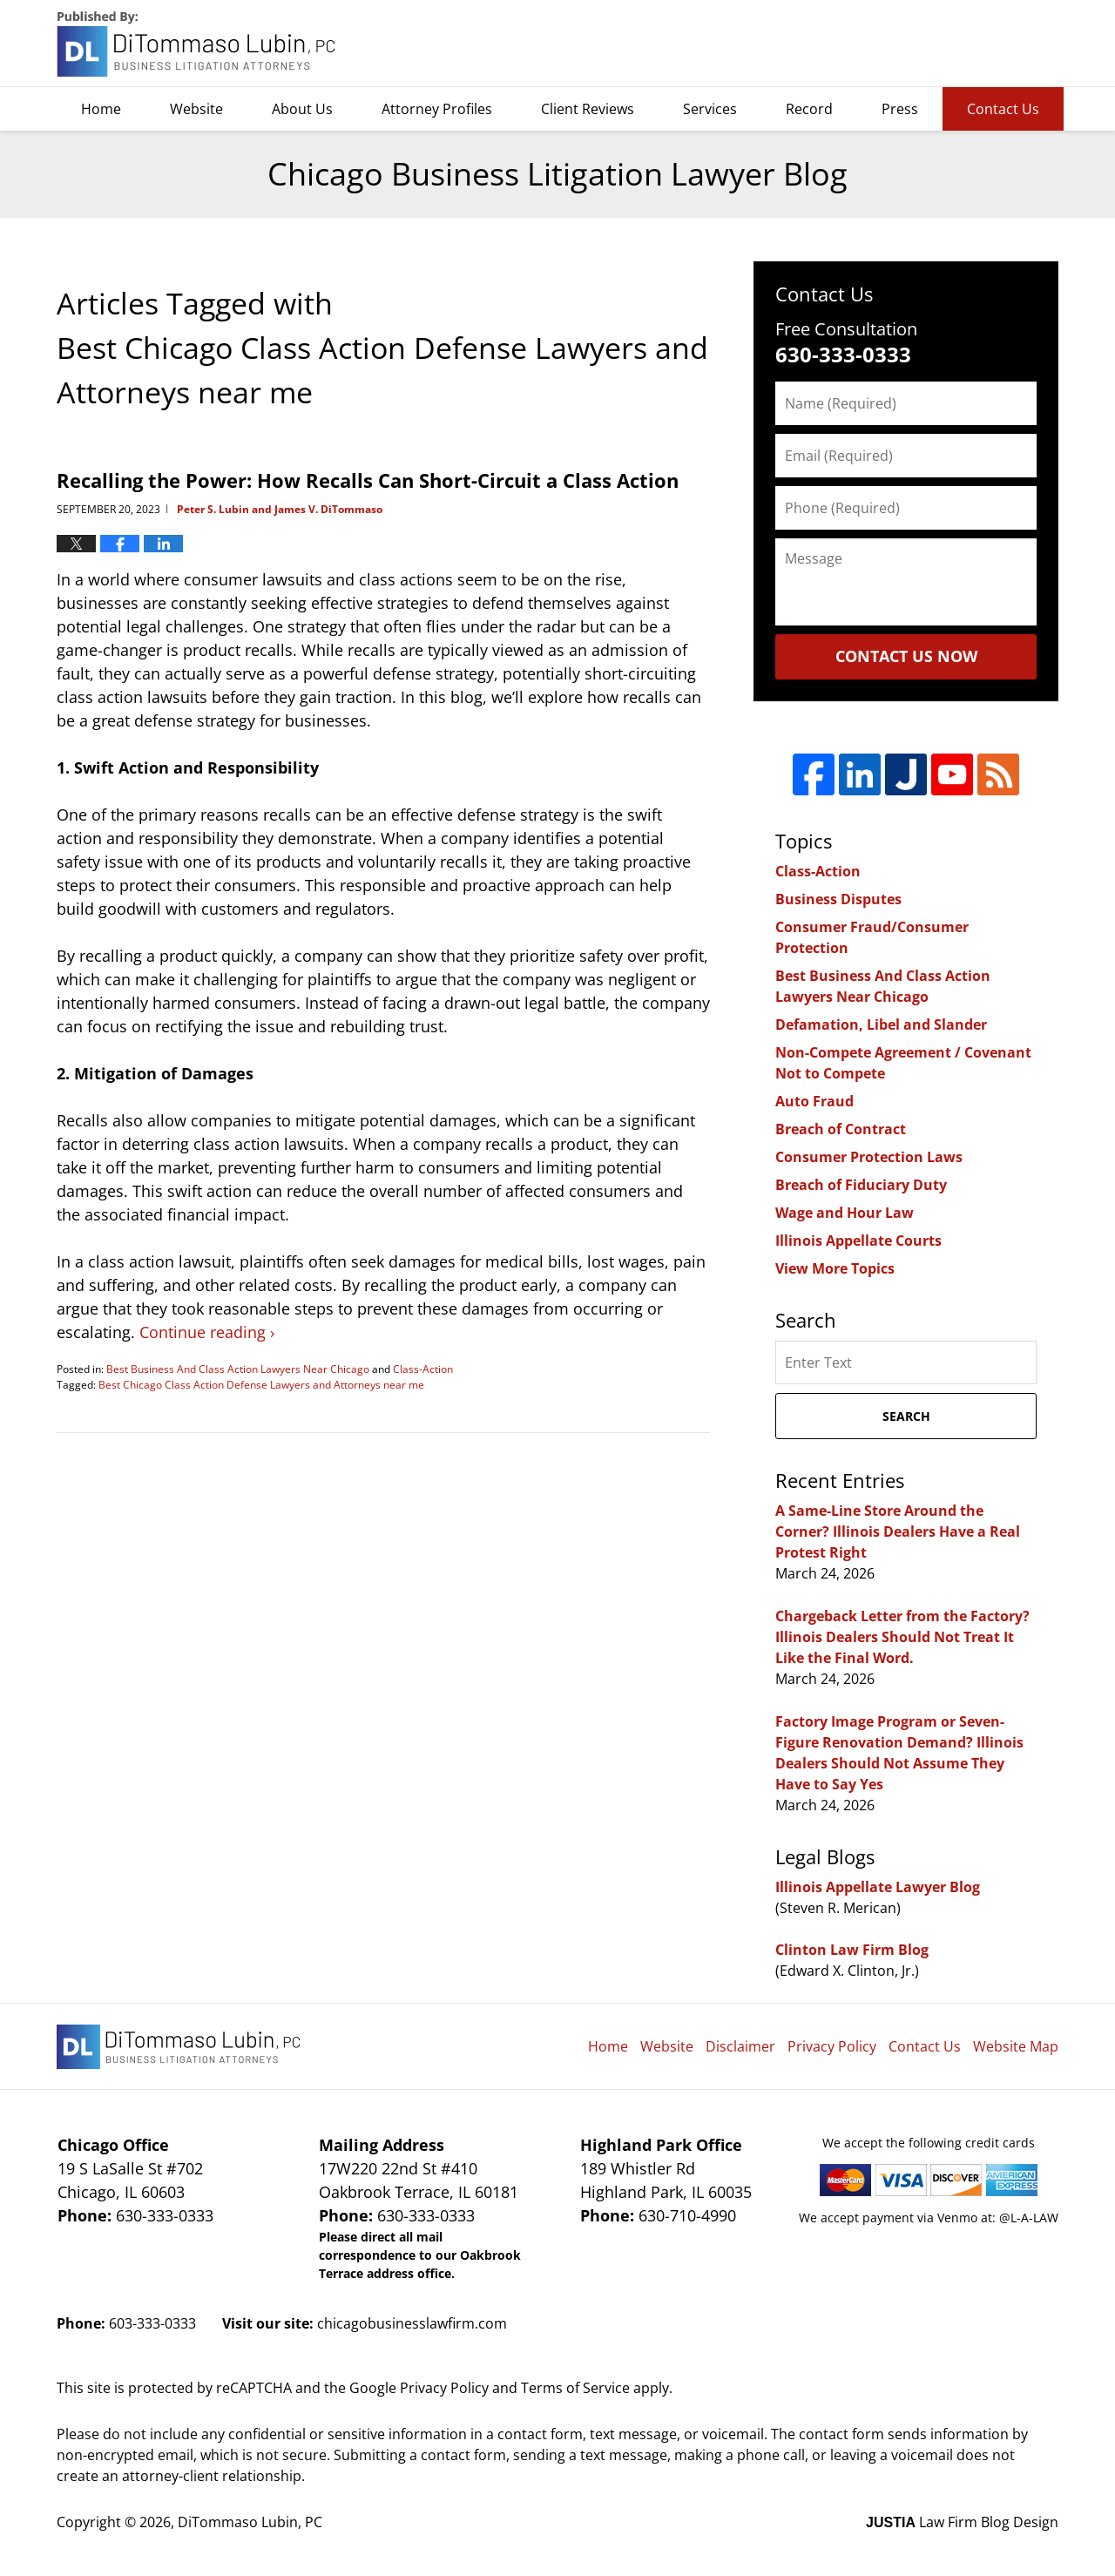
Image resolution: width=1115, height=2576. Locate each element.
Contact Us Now (906, 656)
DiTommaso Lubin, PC (979, 44)
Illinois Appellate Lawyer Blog (877, 1887)
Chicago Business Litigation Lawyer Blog (198, 44)
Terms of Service (575, 2387)
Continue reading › (206, 1332)
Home (101, 108)
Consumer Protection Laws (869, 1156)
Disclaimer (740, 2046)
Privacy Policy (831, 2046)
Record (809, 108)
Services (710, 108)
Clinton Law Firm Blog (852, 1949)
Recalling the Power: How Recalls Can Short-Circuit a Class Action (368, 480)
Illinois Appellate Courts (858, 1240)
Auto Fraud (814, 1101)
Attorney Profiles (437, 108)
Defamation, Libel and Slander (881, 1024)
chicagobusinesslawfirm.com (412, 2323)
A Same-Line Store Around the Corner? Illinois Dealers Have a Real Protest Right (897, 1531)
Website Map (1015, 2046)
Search (906, 1416)
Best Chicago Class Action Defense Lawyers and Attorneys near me (261, 1384)
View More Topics (835, 1268)
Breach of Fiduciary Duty (861, 1184)
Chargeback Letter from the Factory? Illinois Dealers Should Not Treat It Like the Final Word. (902, 1636)
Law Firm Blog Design (962, 2522)
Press (900, 108)
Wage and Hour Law (844, 1212)
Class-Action (423, 1369)
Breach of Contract (840, 1129)
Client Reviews (587, 108)
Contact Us (1003, 108)
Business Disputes (838, 899)
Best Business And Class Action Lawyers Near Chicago (237, 1369)
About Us (302, 108)
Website (196, 108)
